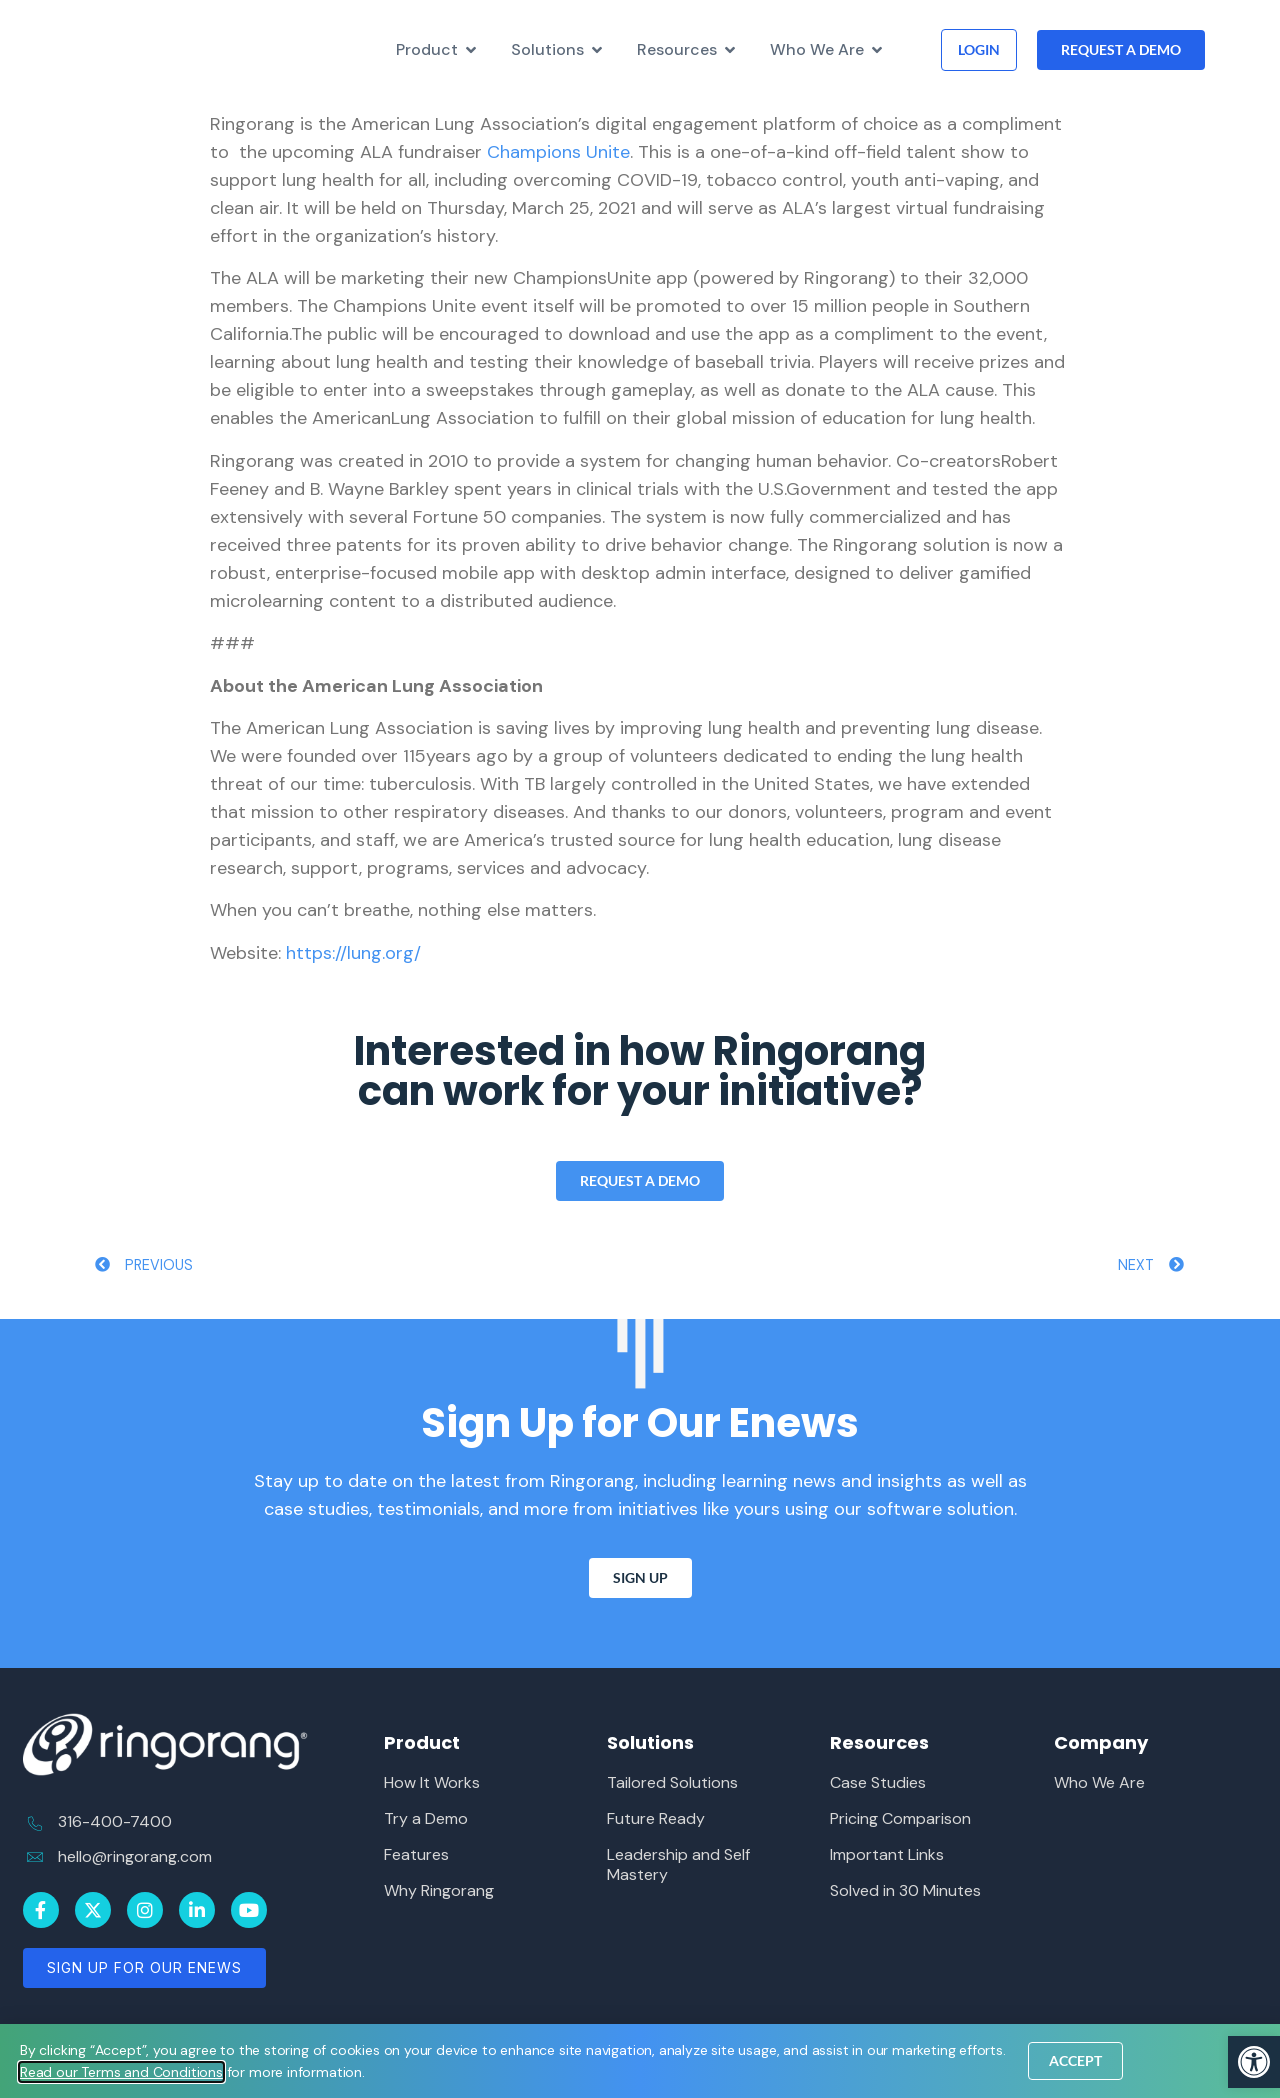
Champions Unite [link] (558, 152)
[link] (1254, 2062)
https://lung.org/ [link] (353, 953)
